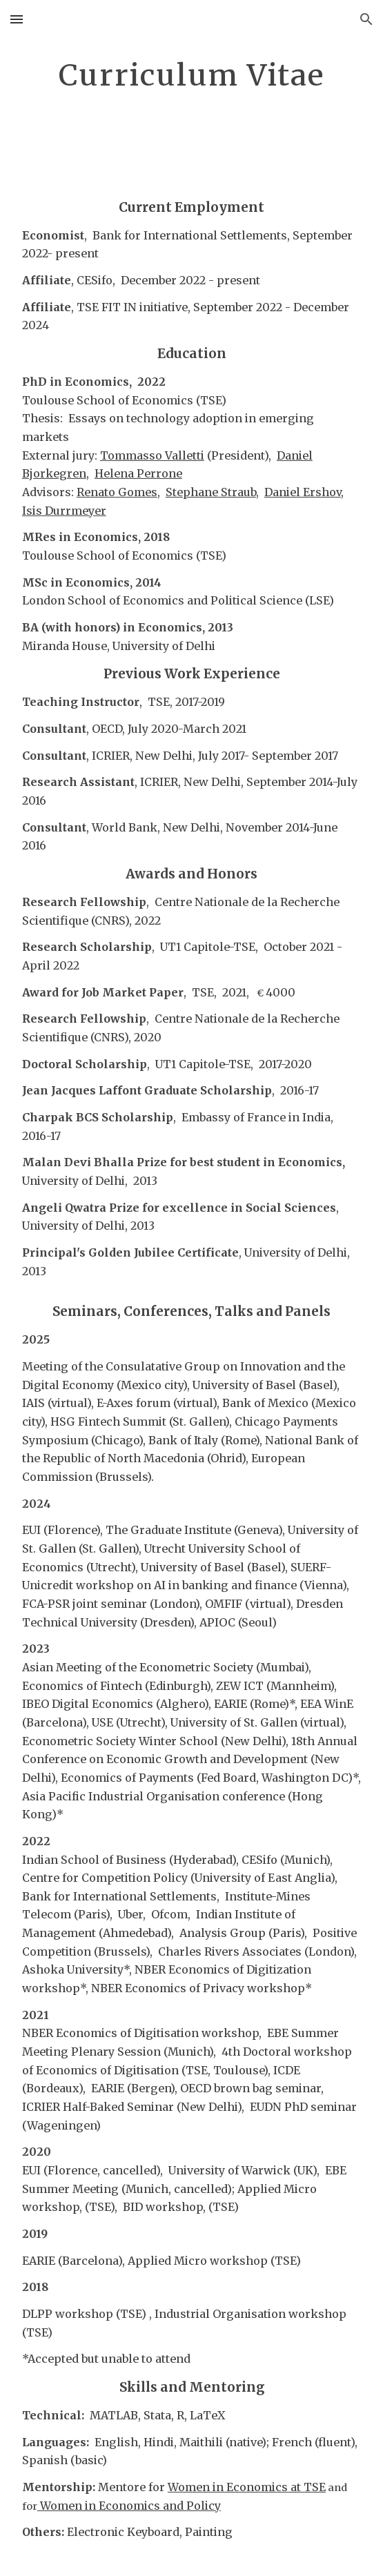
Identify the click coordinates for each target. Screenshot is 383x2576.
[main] (191, 92)
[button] (16, 19)
